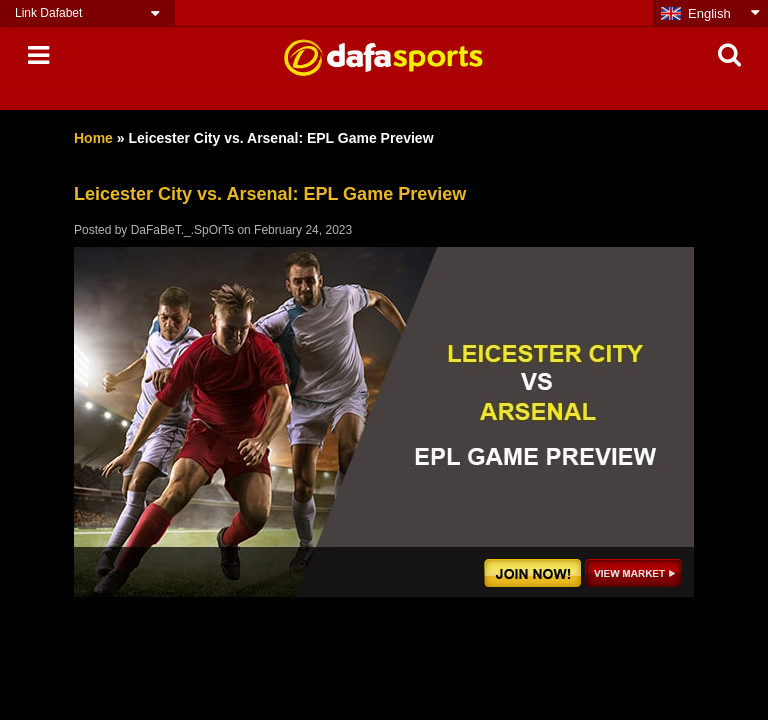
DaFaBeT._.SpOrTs (182, 230)
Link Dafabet (48, 13)
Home (93, 138)
